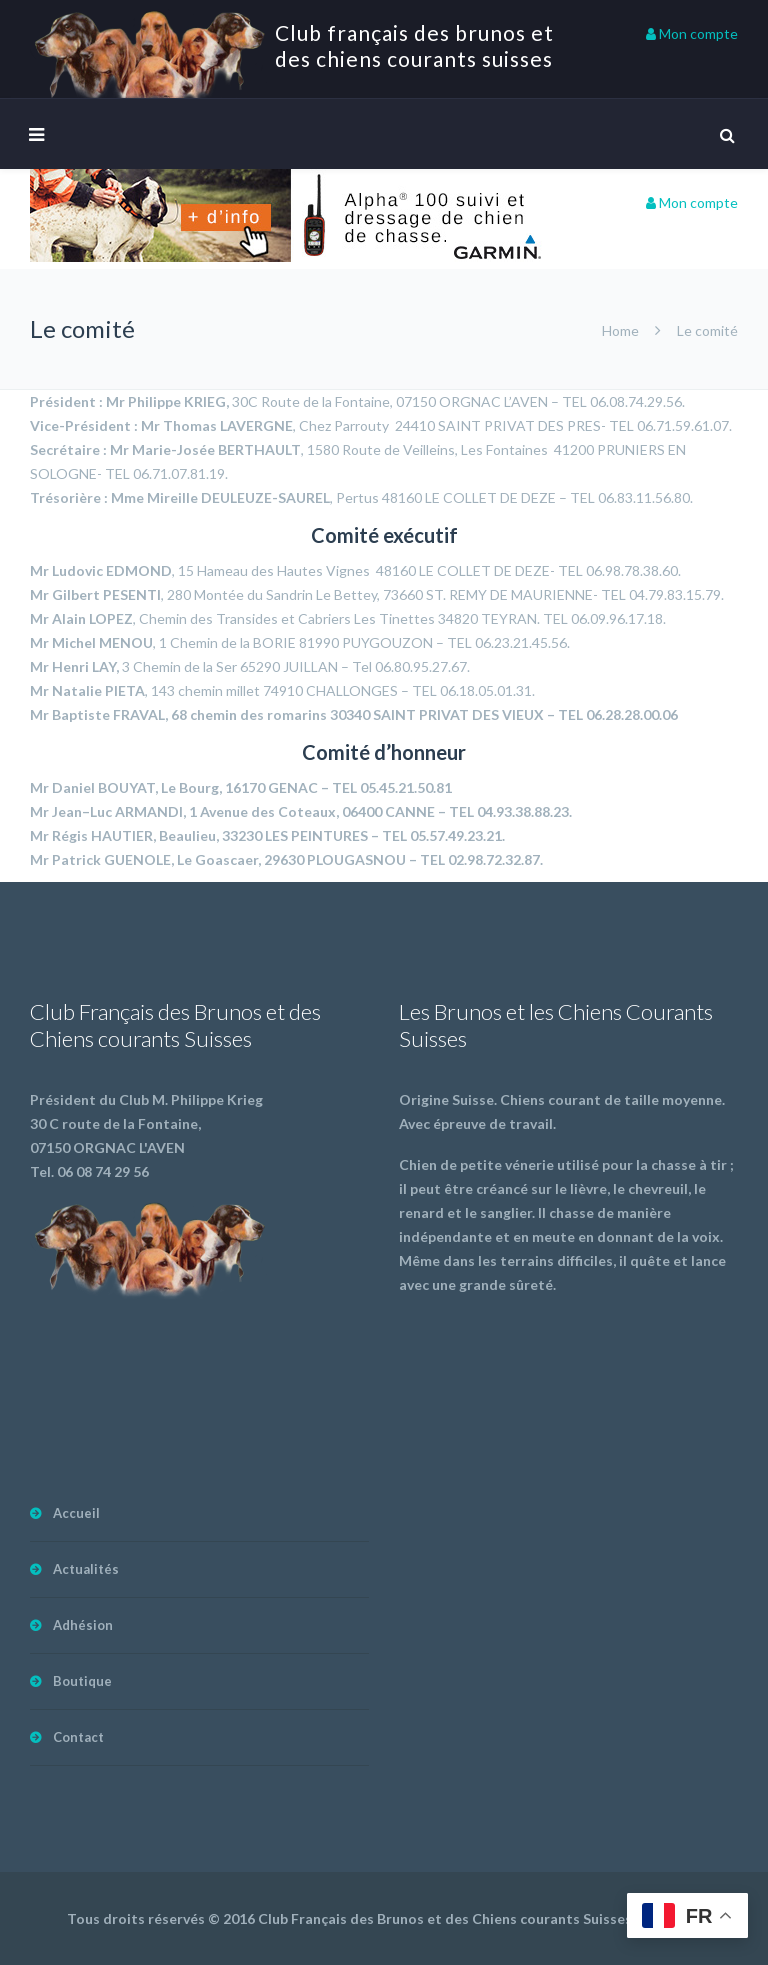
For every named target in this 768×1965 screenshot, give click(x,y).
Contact (78, 1737)
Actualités (86, 1569)
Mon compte (692, 33)
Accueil (76, 1513)
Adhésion (83, 1625)
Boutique (82, 1681)
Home (620, 330)
